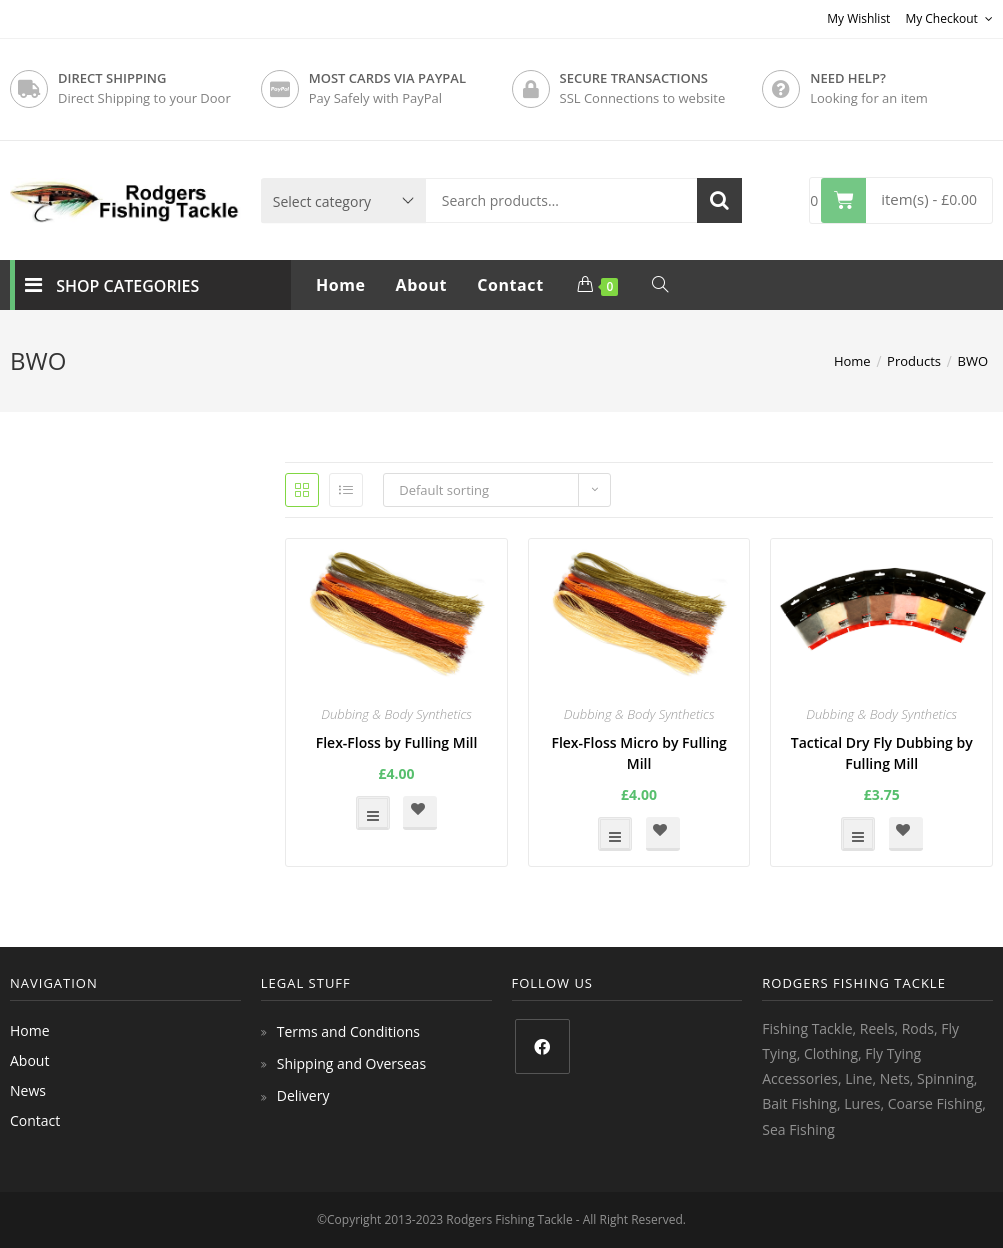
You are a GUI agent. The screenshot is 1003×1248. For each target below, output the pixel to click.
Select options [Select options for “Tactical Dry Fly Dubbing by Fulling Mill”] (858, 834)
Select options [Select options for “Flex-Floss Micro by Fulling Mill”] (615, 834)
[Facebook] (542, 1046)
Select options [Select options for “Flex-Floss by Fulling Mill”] (373, 813)
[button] (420, 813)
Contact (35, 1120)
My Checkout (949, 18)
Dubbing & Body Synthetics (396, 714)
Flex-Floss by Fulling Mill (397, 742)
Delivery (303, 1095)
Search (719, 200)
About (29, 1060)
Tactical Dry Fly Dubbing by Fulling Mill (882, 753)
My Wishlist (858, 18)
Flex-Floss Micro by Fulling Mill (638, 753)
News (28, 1090)
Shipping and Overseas (351, 1063)
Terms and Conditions (348, 1031)
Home (30, 1030)
